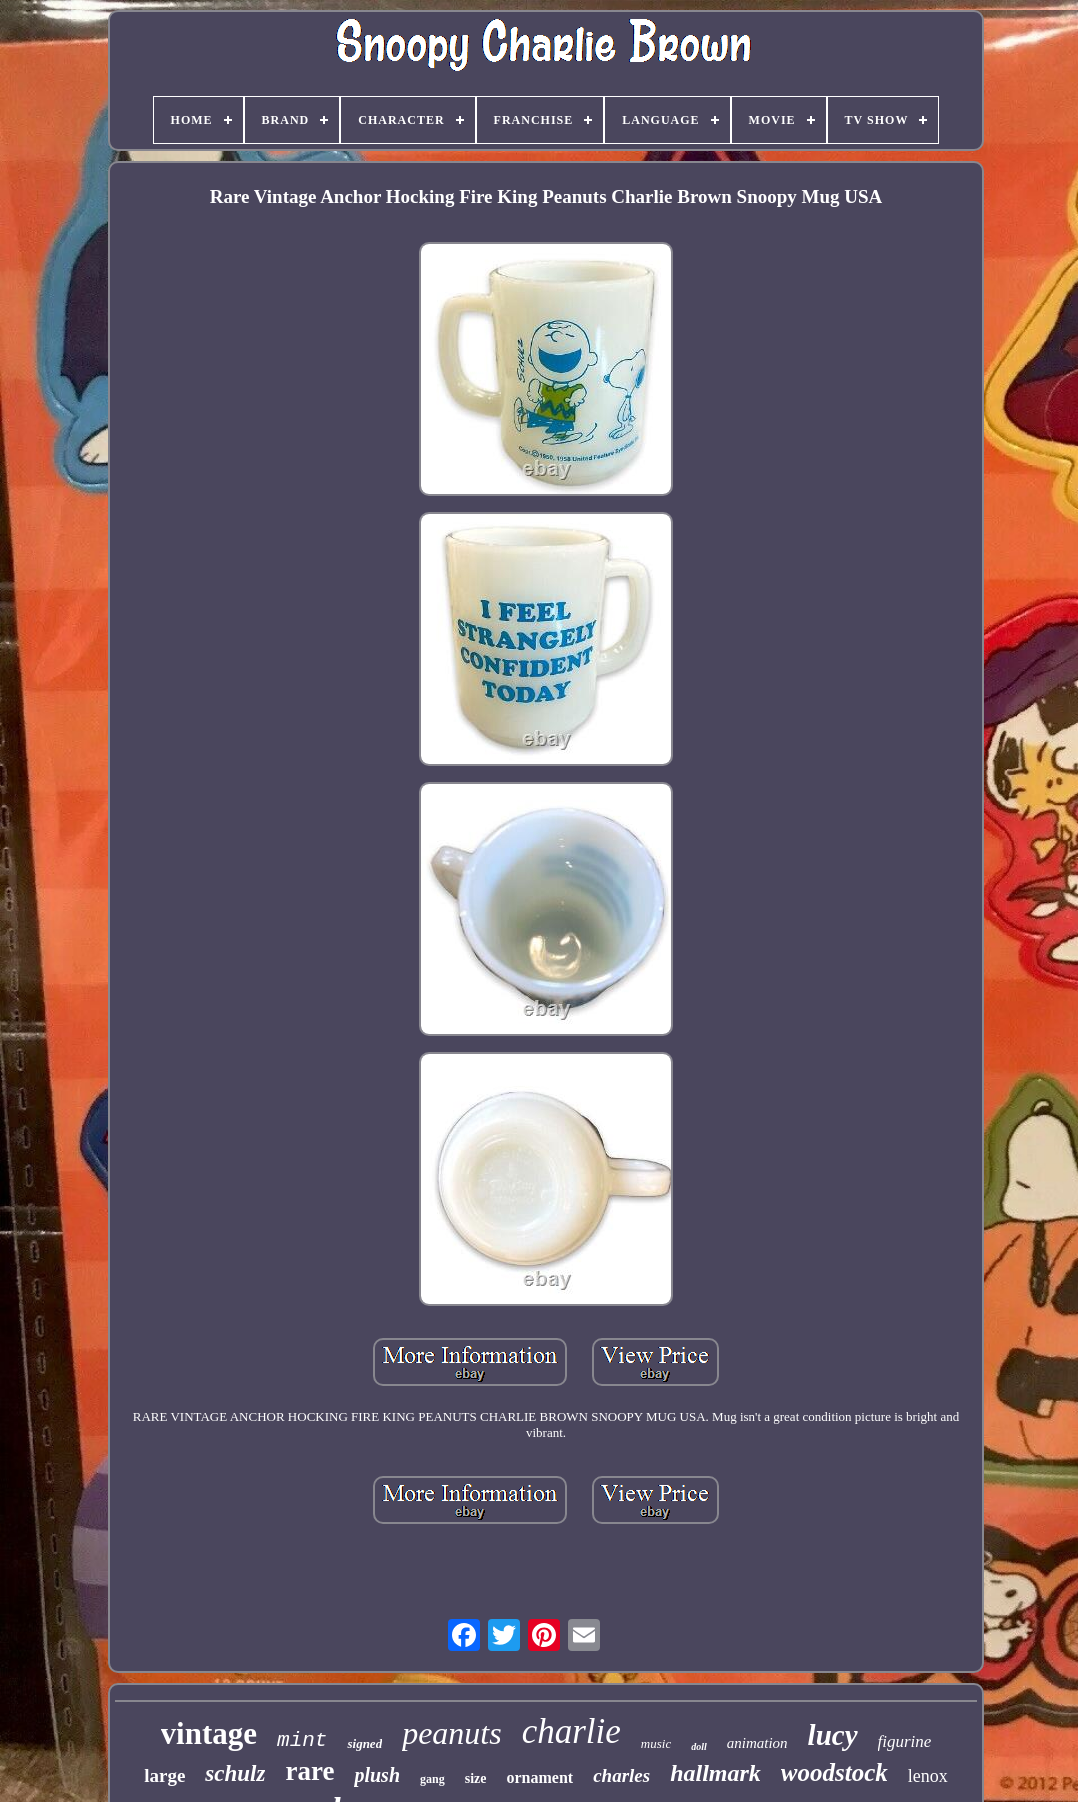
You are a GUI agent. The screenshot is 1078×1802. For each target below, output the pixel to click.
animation (757, 1743)
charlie (571, 1731)
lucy (833, 1735)
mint (302, 1740)
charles (621, 1775)
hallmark (715, 1773)
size (476, 1778)
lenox (928, 1776)
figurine (905, 1741)
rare (309, 1771)
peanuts (452, 1733)
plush (377, 1775)
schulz (235, 1773)
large (164, 1775)
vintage (209, 1733)
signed (364, 1743)
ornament (539, 1777)
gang (432, 1779)
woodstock (834, 1772)
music (656, 1743)
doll (699, 1746)
